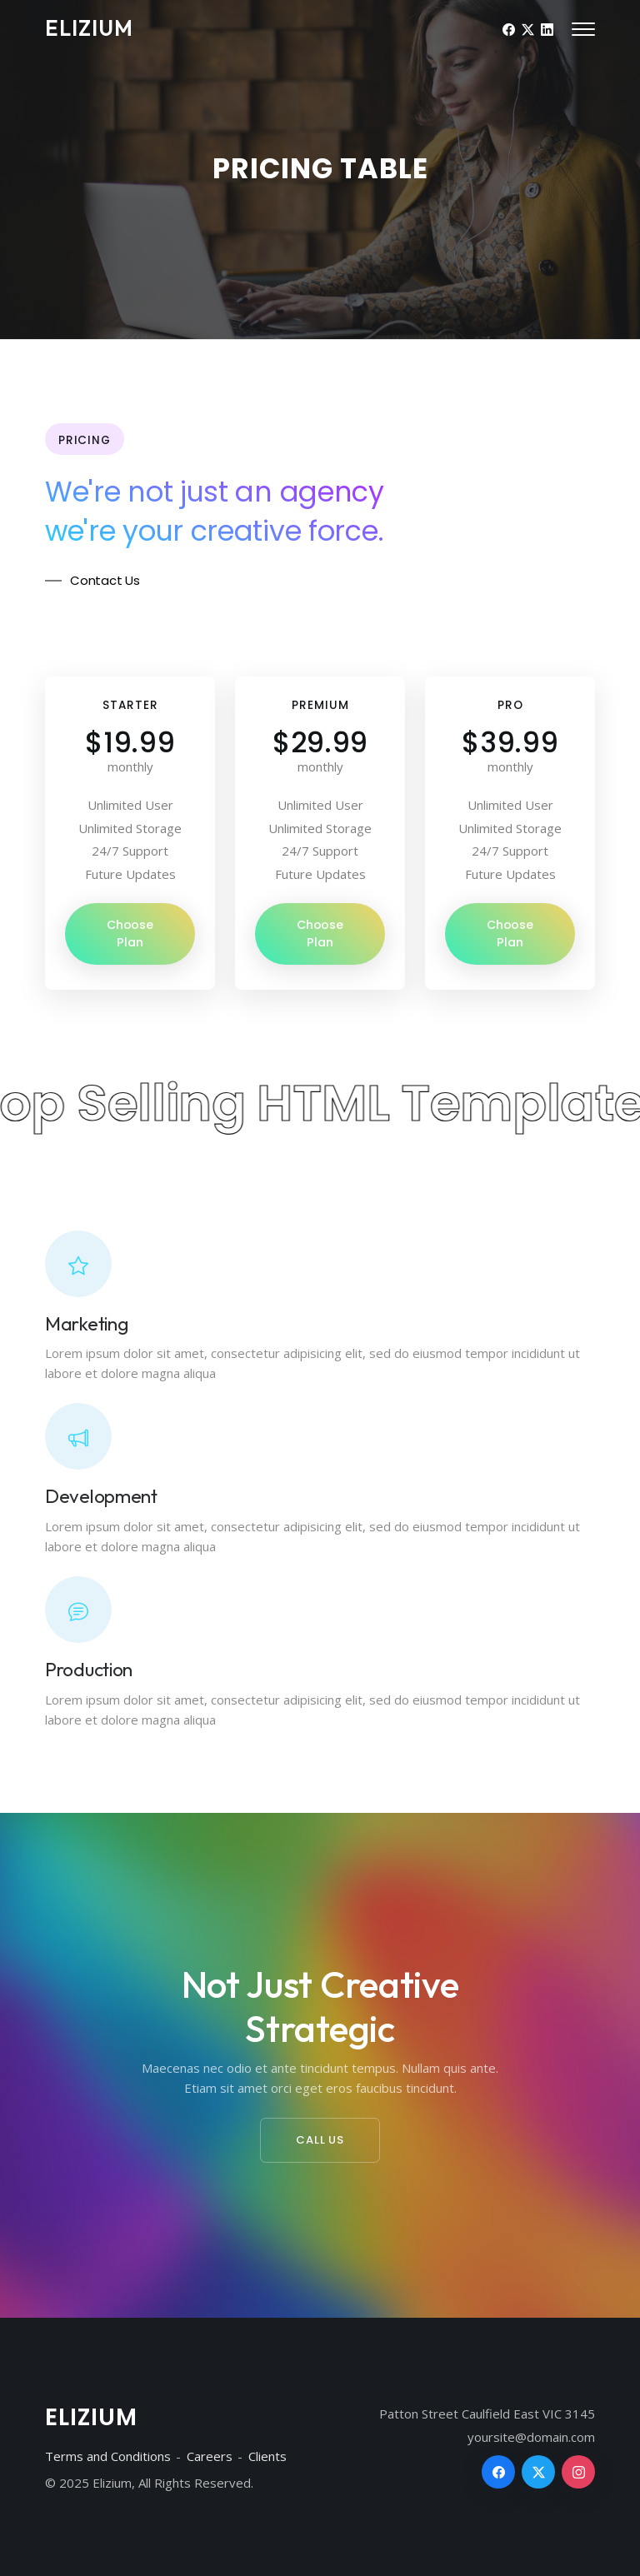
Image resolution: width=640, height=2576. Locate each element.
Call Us (320, 2140)
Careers (209, 2456)
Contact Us (105, 580)
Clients (267, 2456)
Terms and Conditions (108, 2456)
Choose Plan (130, 933)
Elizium (89, 28)
